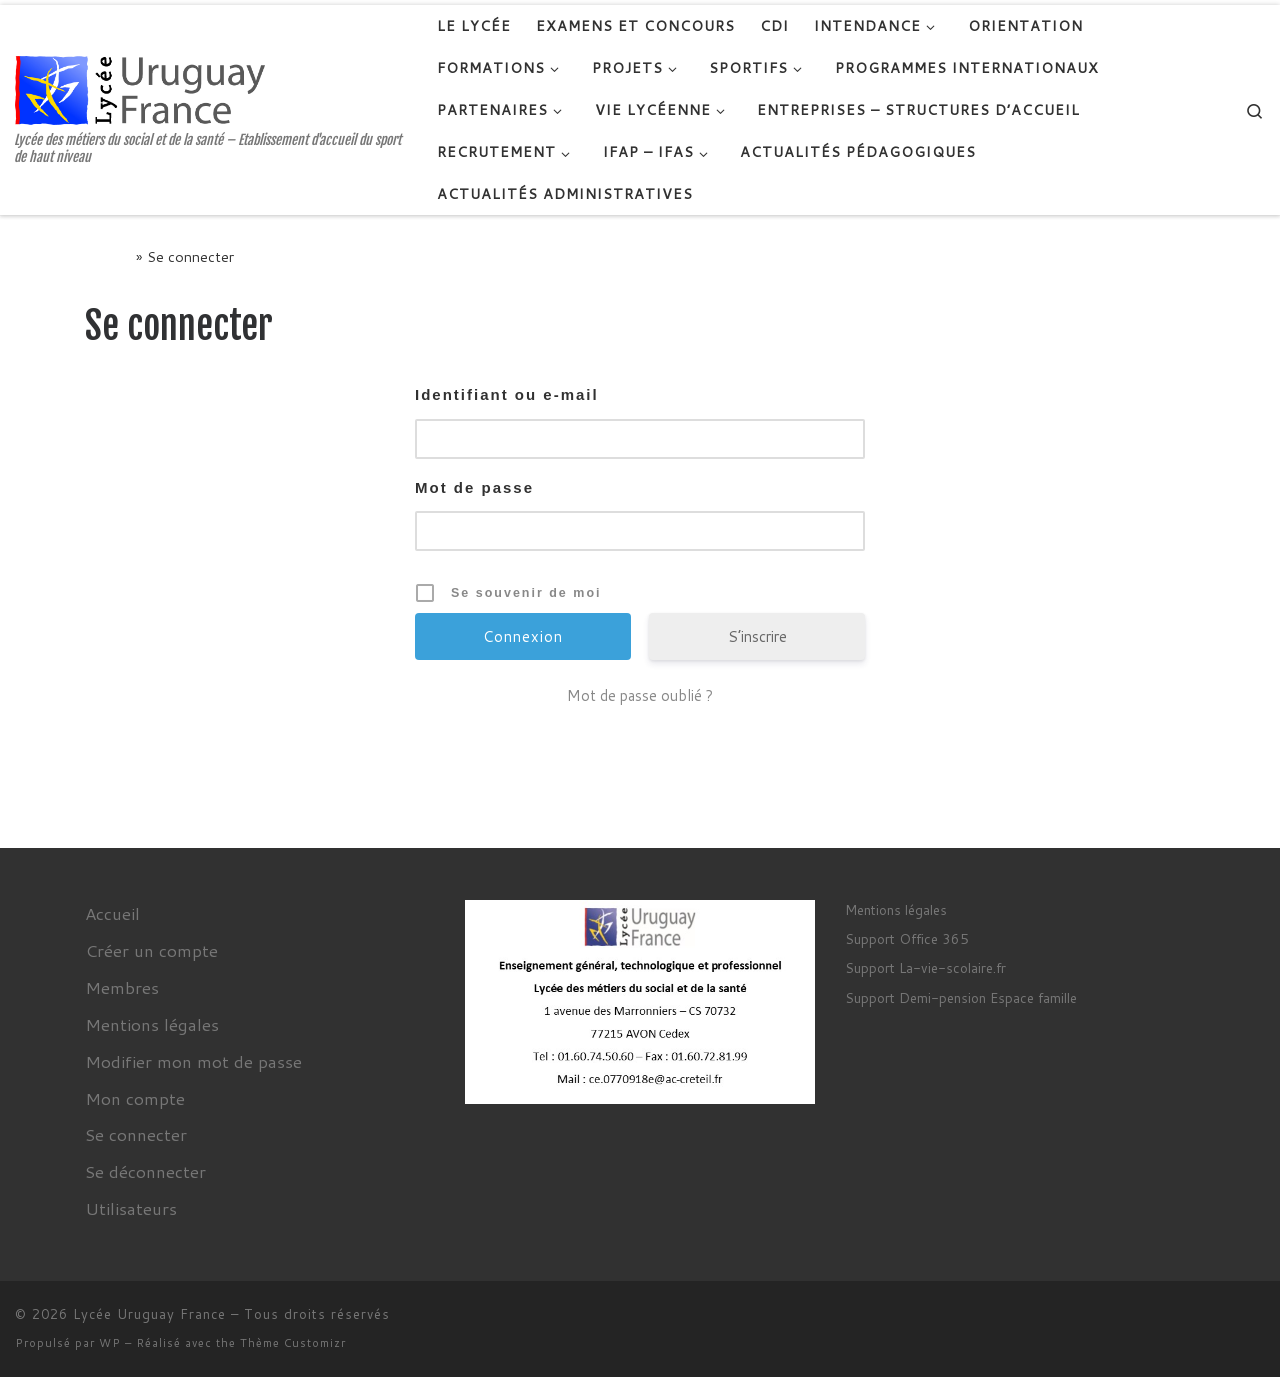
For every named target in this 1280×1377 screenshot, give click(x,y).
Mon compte (135, 1098)
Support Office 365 (907, 938)
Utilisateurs (131, 1208)
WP (110, 1343)
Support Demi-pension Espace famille (961, 997)
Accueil (108, 256)
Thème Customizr (293, 1343)
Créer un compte (151, 950)
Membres (122, 987)
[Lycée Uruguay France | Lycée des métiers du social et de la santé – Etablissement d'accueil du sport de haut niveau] (140, 88)
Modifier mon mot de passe (193, 1061)
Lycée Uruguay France (149, 1314)
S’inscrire (757, 636)
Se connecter (136, 1134)
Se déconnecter (145, 1171)
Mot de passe (474, 487)
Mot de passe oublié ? (640, 695)
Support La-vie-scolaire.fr (925, 967)
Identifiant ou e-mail (507, 394)
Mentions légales (152, 1024)
